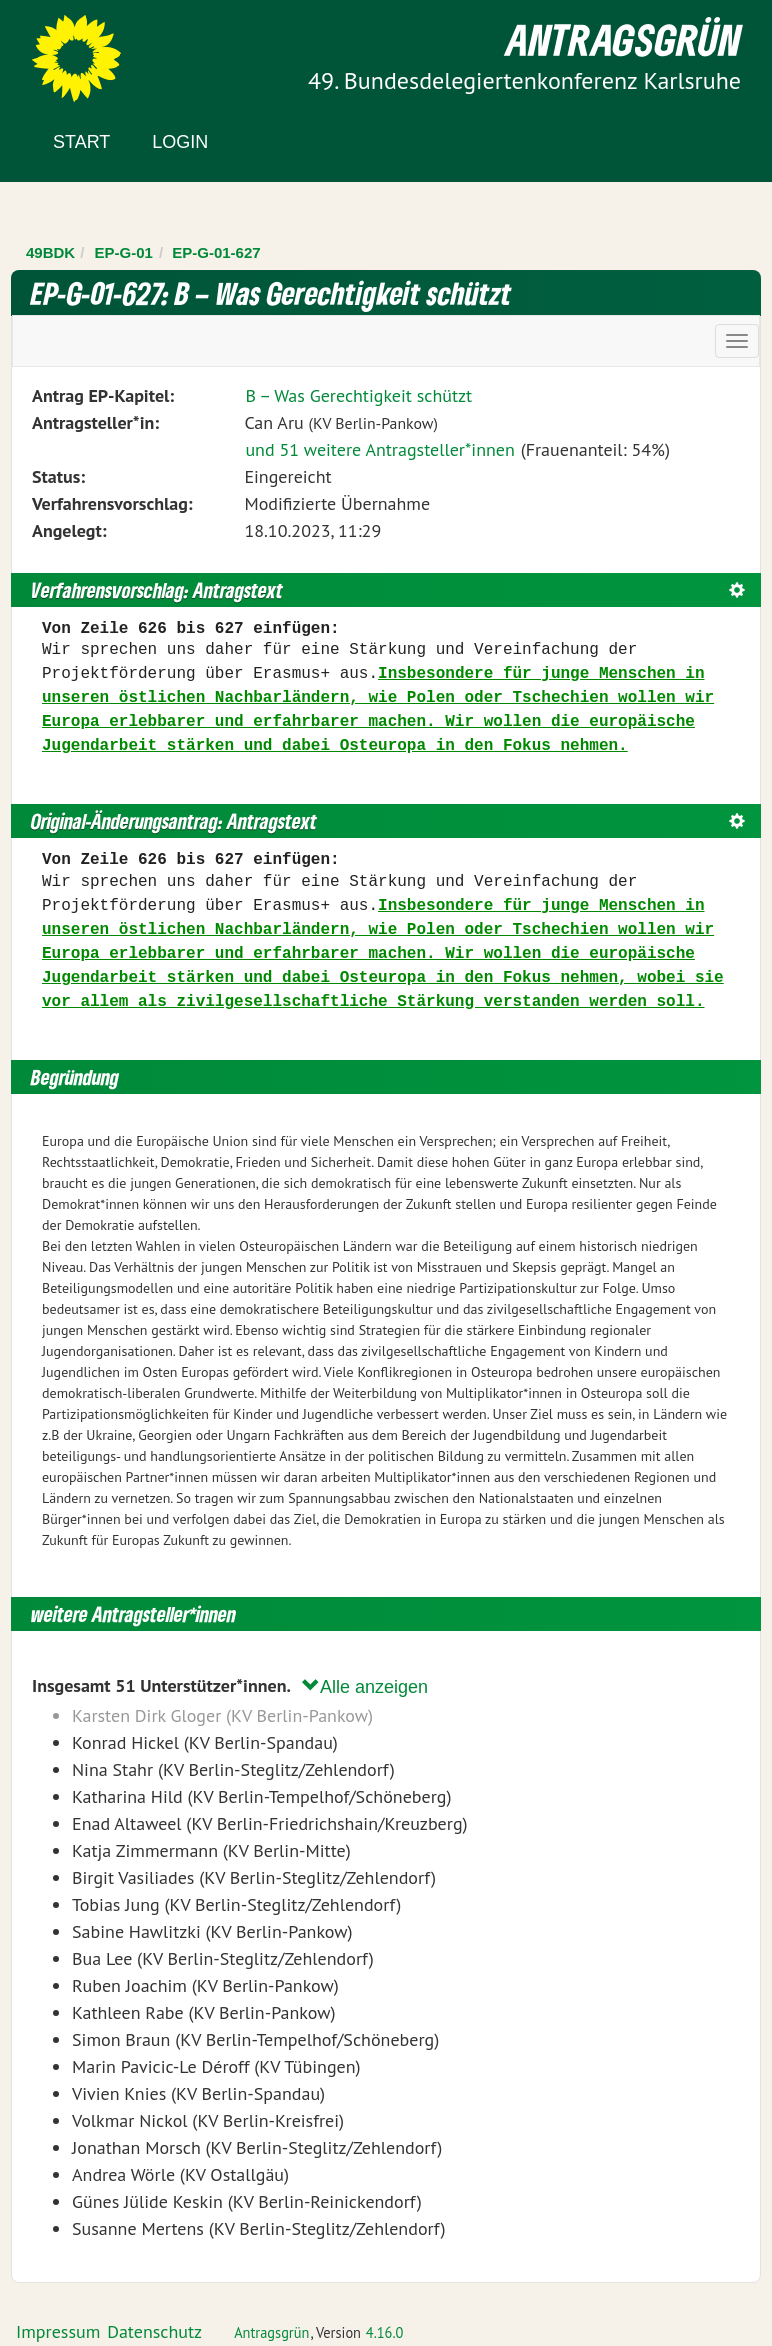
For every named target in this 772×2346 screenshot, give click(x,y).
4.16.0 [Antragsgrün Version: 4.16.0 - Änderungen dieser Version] (385, 2332)
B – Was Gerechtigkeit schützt (358, 395)
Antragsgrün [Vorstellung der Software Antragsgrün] (271, 2332)
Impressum (58, 2331)
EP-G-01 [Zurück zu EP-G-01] (124, 252)
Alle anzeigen (365, 1686)
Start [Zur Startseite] (81, 142)
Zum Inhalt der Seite (89, 49)
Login (180, 142)
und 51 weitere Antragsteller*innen (379, 449)
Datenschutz (154, 2331)
